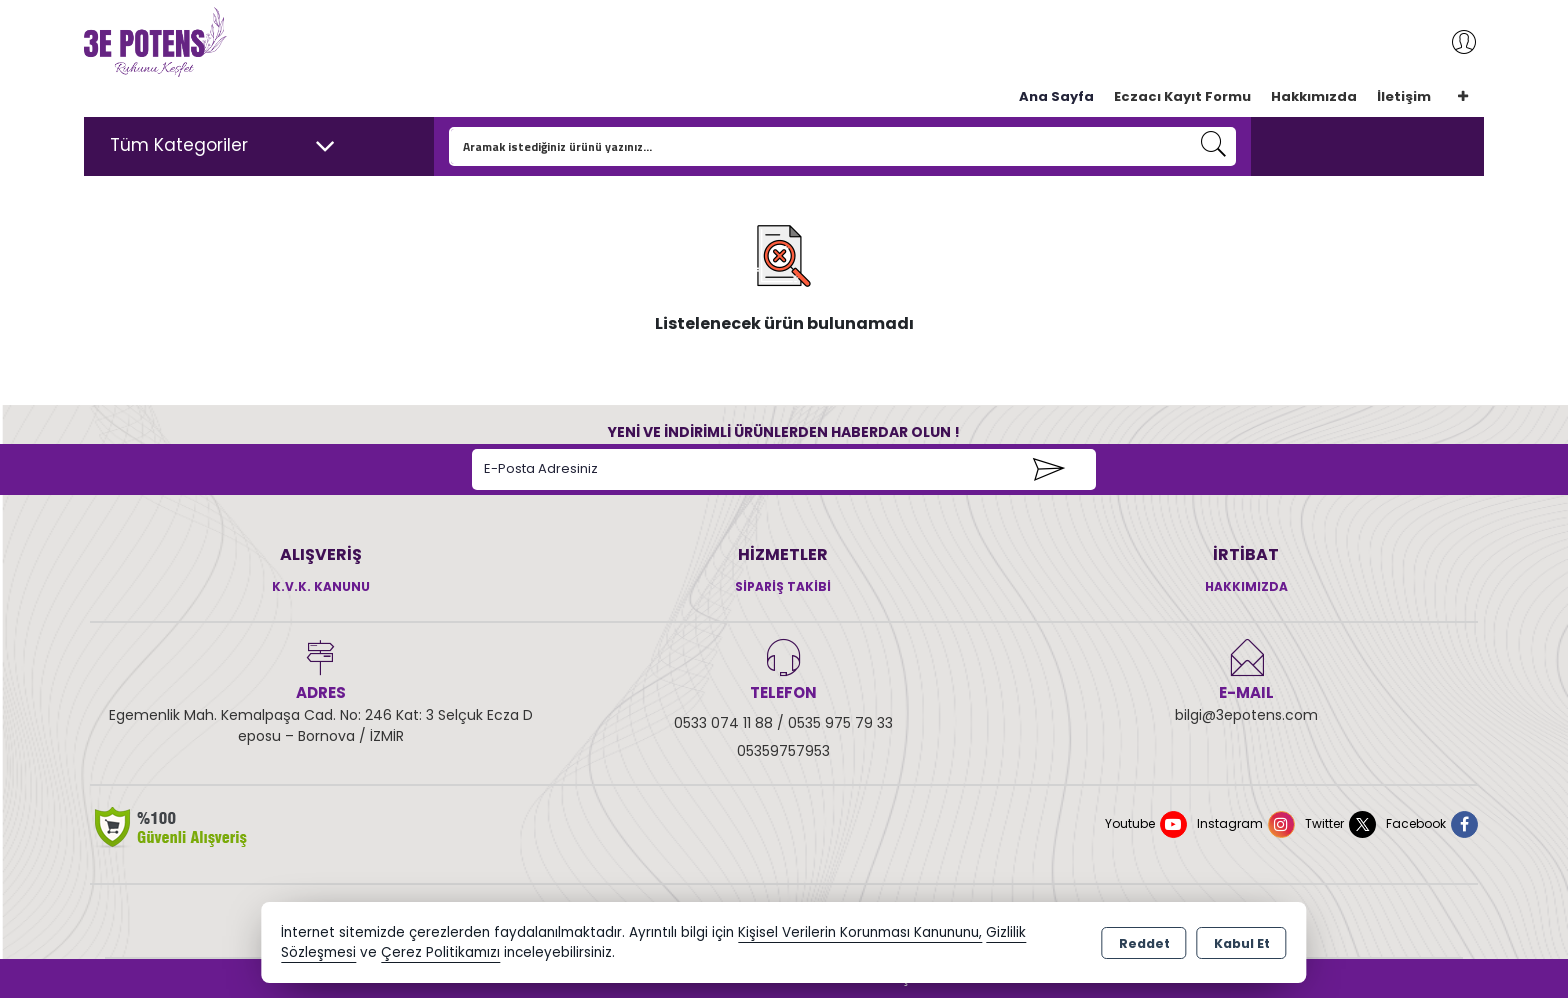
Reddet (1144, 943)
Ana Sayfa (1056, 96)
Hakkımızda (1314, 96)
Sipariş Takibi (783, 586)
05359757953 (783, 751)
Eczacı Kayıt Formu (1182, 96)
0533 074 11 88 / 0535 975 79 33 (783, 723)
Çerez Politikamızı (440, 952)
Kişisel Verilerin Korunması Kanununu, (860, 932)
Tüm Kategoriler (223, 146)
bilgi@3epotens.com (1246, 715)
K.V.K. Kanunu (321, 586)
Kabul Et (1242, 943)
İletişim (1404, 96)
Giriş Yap (1454, 42)
